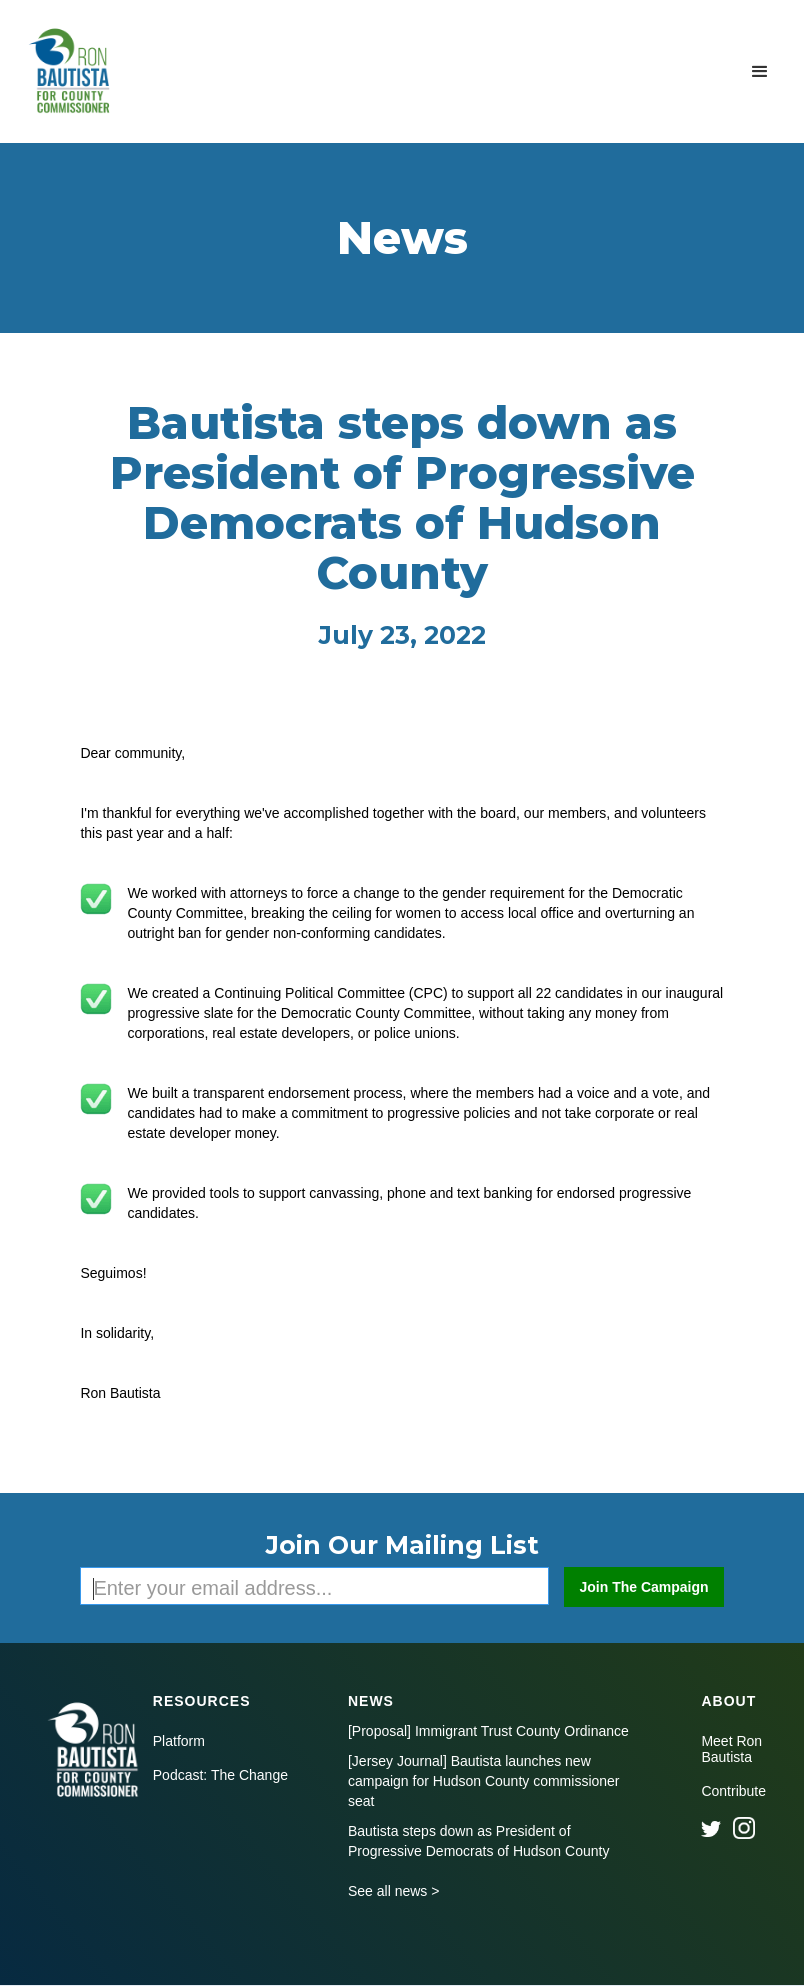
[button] (760, 72)
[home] (71, 71)
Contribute (733, 1791)
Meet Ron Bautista (731, 1749)
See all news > (393, 1891)
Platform (179, 1741)
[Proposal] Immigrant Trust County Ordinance (488, 1731)
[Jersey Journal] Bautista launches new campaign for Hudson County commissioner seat (484, 1781)
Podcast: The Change (220, 1775)
